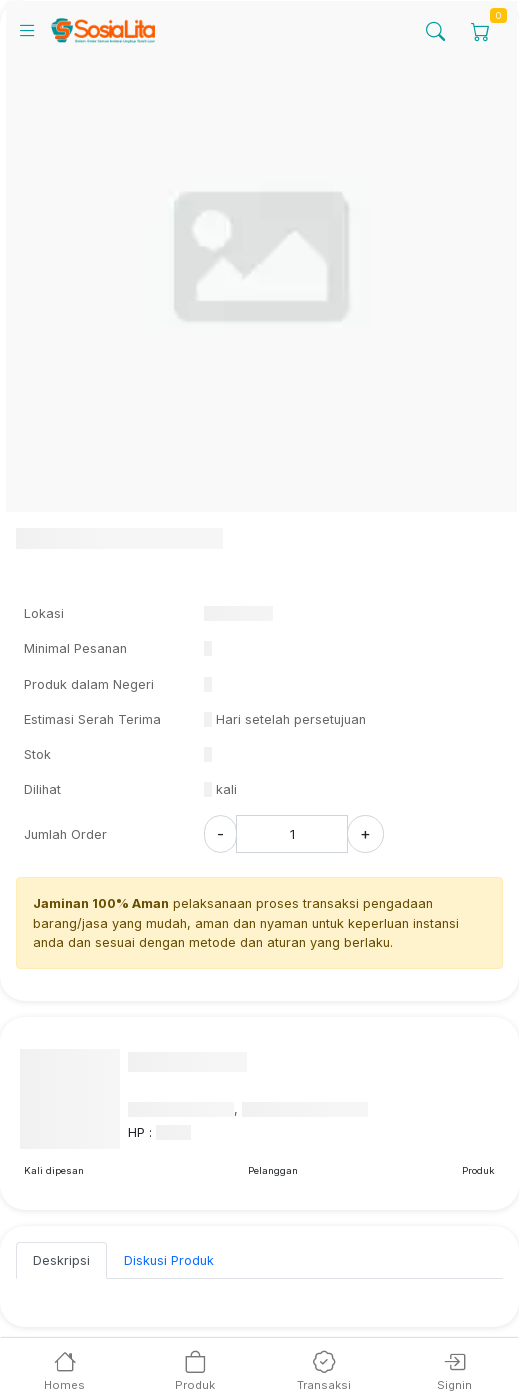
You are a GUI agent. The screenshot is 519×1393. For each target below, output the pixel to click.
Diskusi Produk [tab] (169, 1260)
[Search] (435, 30)
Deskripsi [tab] (61, 1260)
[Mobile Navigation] (33, 29)
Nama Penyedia (187, 1062)
